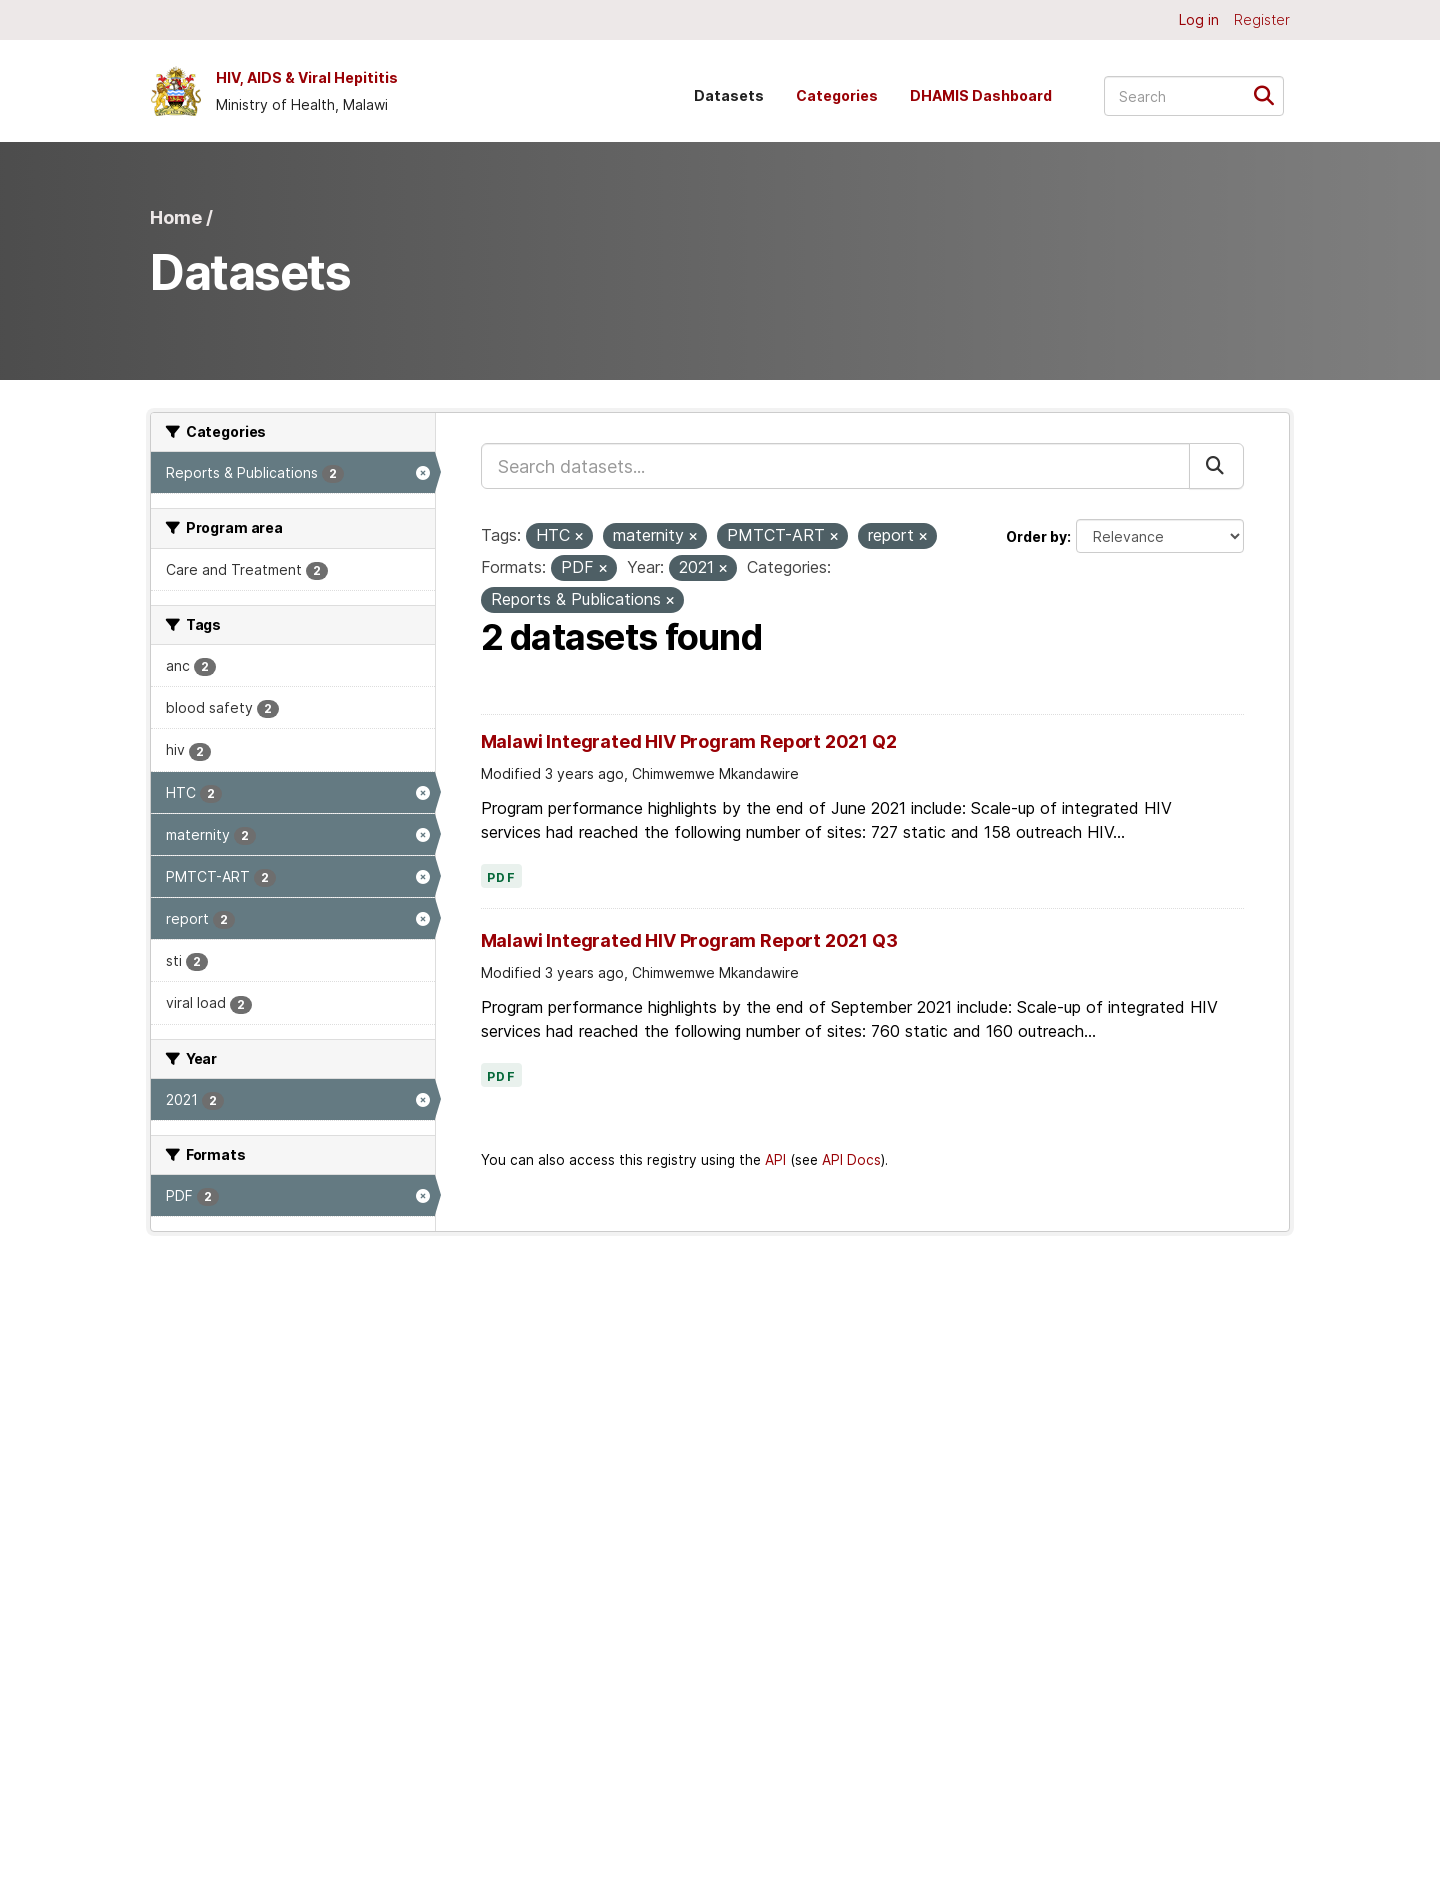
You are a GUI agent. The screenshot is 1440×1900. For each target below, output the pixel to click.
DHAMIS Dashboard (981, 95)
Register (1262, 19)
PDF (502, 878)
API (775, 1160)
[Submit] (1270, 94)
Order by (1036, 536)
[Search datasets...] (1194, 96)
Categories (837, 95)
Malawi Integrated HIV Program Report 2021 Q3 (689, 940)
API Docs (851, 1160)
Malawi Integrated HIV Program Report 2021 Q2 (689, 741)
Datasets (729, 95)
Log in (1199, 19)
